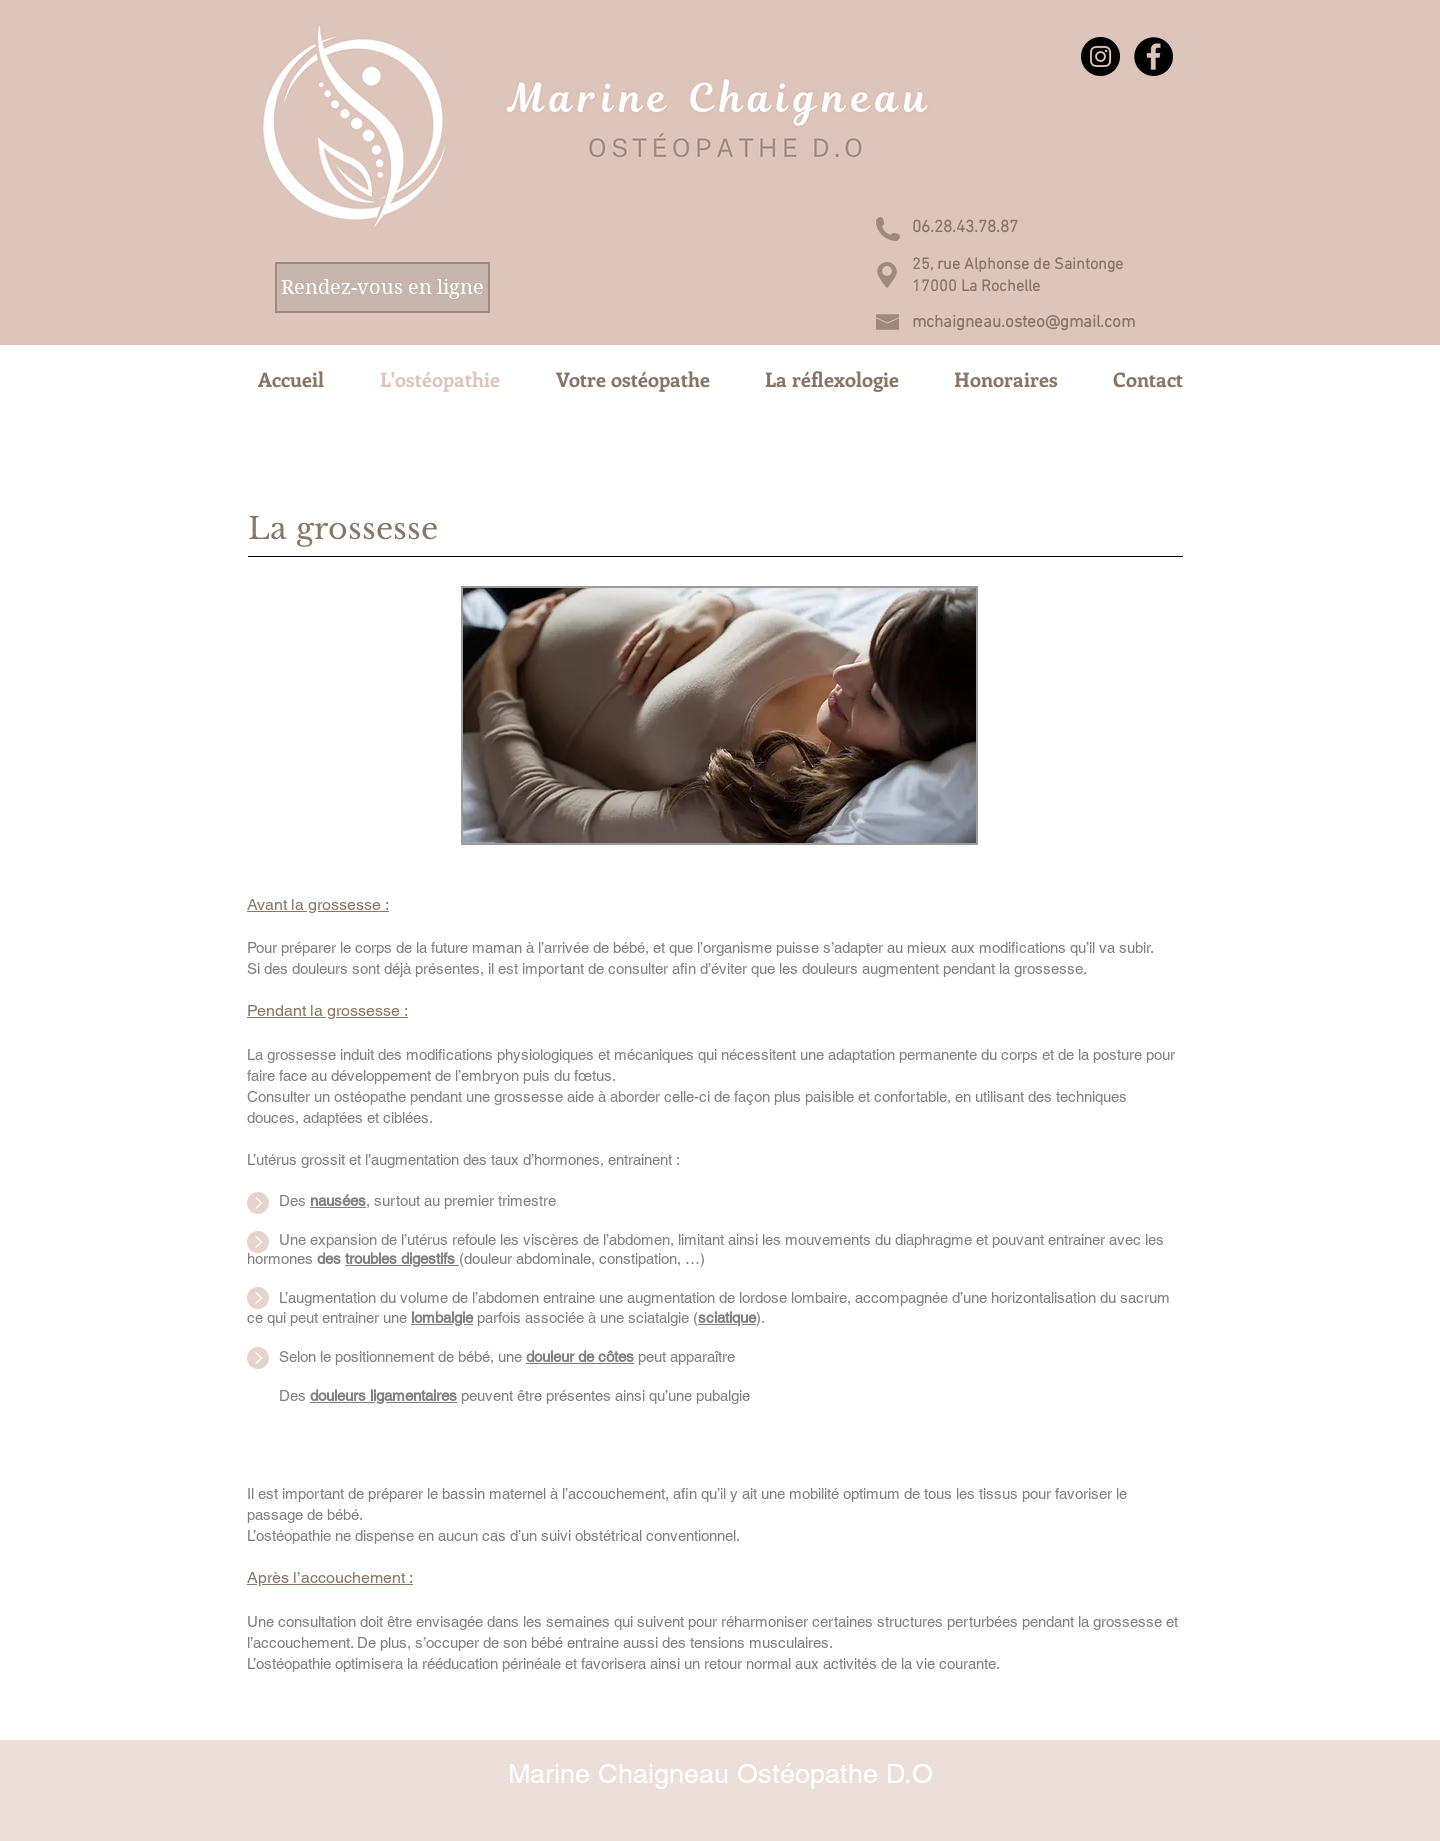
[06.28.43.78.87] (965, 228)
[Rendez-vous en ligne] (382, 287)
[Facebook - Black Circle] (1153, 56)
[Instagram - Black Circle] (1100, 56)
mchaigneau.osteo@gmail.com (1023, 323)
